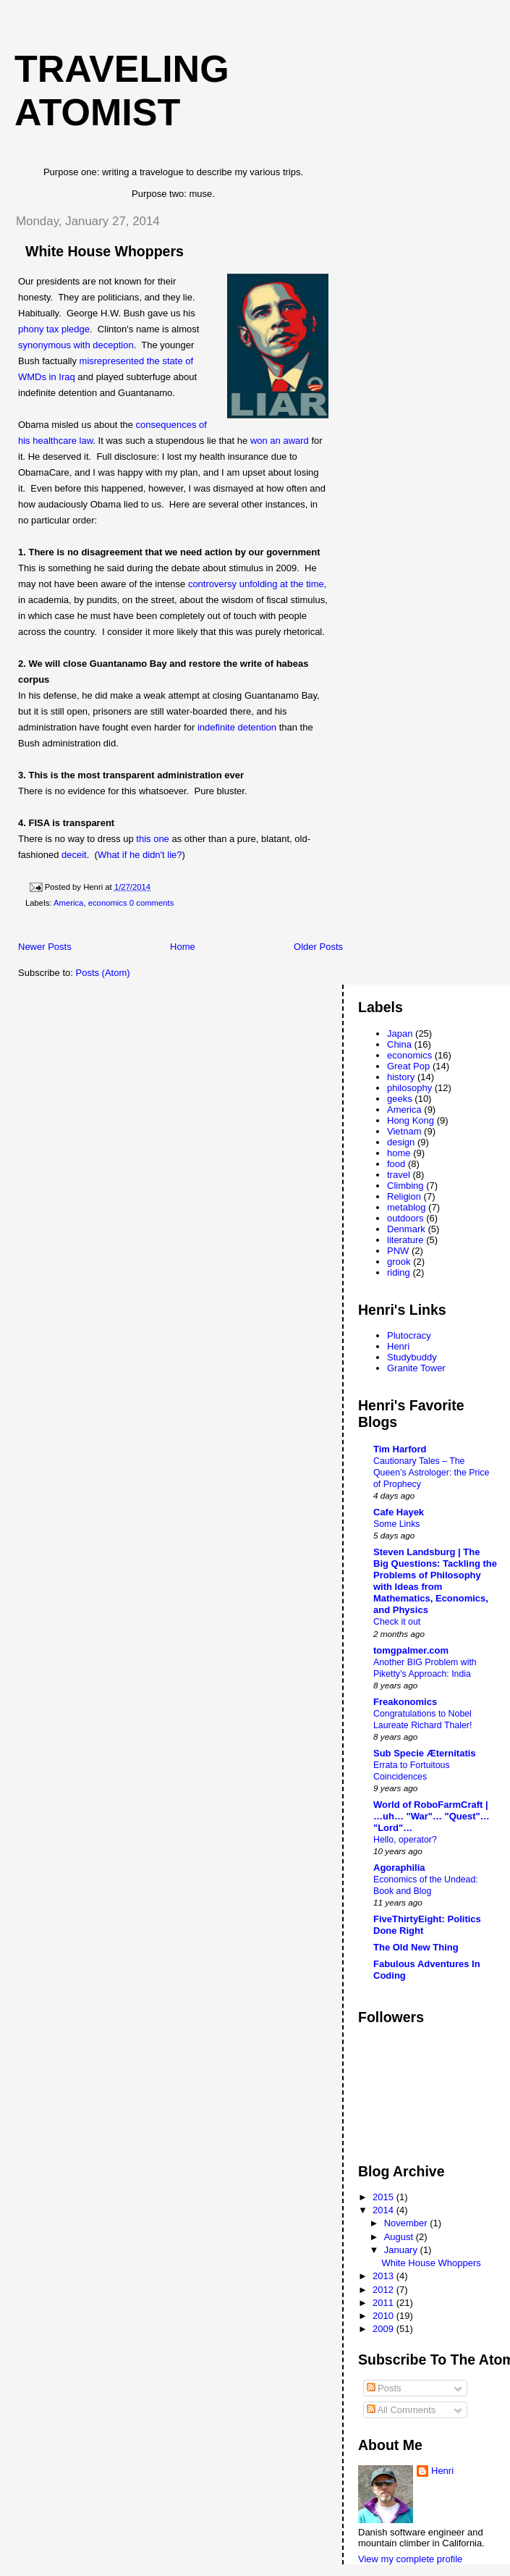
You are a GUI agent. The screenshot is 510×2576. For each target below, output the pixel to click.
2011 (384, 2302)
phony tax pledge (54, 329)
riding (398, 1272)
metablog (406, 1207)
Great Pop (408, 1066)
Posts (384, 2388)
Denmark (406, 1229)
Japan (399, 1033)
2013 (384, 2275)
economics (107, 902)
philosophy (409, 1087)
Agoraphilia (399, 1867)
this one (152, 838)
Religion (404, 1196)
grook (399, 1261)
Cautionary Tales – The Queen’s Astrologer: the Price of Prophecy (431, 1472)
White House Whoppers (104, 251)
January (402, 2249)
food (396, 1163)
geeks (399, 1098)
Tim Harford (399, 1449)
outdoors (405, 1218)
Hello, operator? (405, 1840)
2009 (384, 2328)
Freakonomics (405, 1701)
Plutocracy (409, 1335)
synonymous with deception (76, 345)
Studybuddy (412, 1357)
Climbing (405, 1185)
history (401, 1077)
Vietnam (404, 1131)
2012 (384, 2289)
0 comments (151, 902)
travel (398, 1174)
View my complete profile (410, 2559)
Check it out (396, 1622)
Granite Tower (416, 1368)
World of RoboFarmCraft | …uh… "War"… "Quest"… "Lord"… (431, 1816)
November (407, 2223)
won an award (279, 440)
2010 (384, 2315)
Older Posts (318, 946)
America (68, 902)
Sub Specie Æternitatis (424, 1753)
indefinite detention (236, 727)
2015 (384, 2197)
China (399, 1044)
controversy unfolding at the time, (257, 583)
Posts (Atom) (103, 972)
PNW (398, 1250)
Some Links (396, 1524)
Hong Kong (410, 1120)
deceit (74, 854)
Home (182, 946)
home (399, 1153)
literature (405, 1239)
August (400, 2236)
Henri (398, 1346)
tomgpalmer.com (411, 1650)
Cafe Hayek (398, 1512)
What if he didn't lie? (140, 854)
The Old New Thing (416, 1947)
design (401, 1142)
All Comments (401, 2409)
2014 (384, 2210)
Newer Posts (45, 946)
